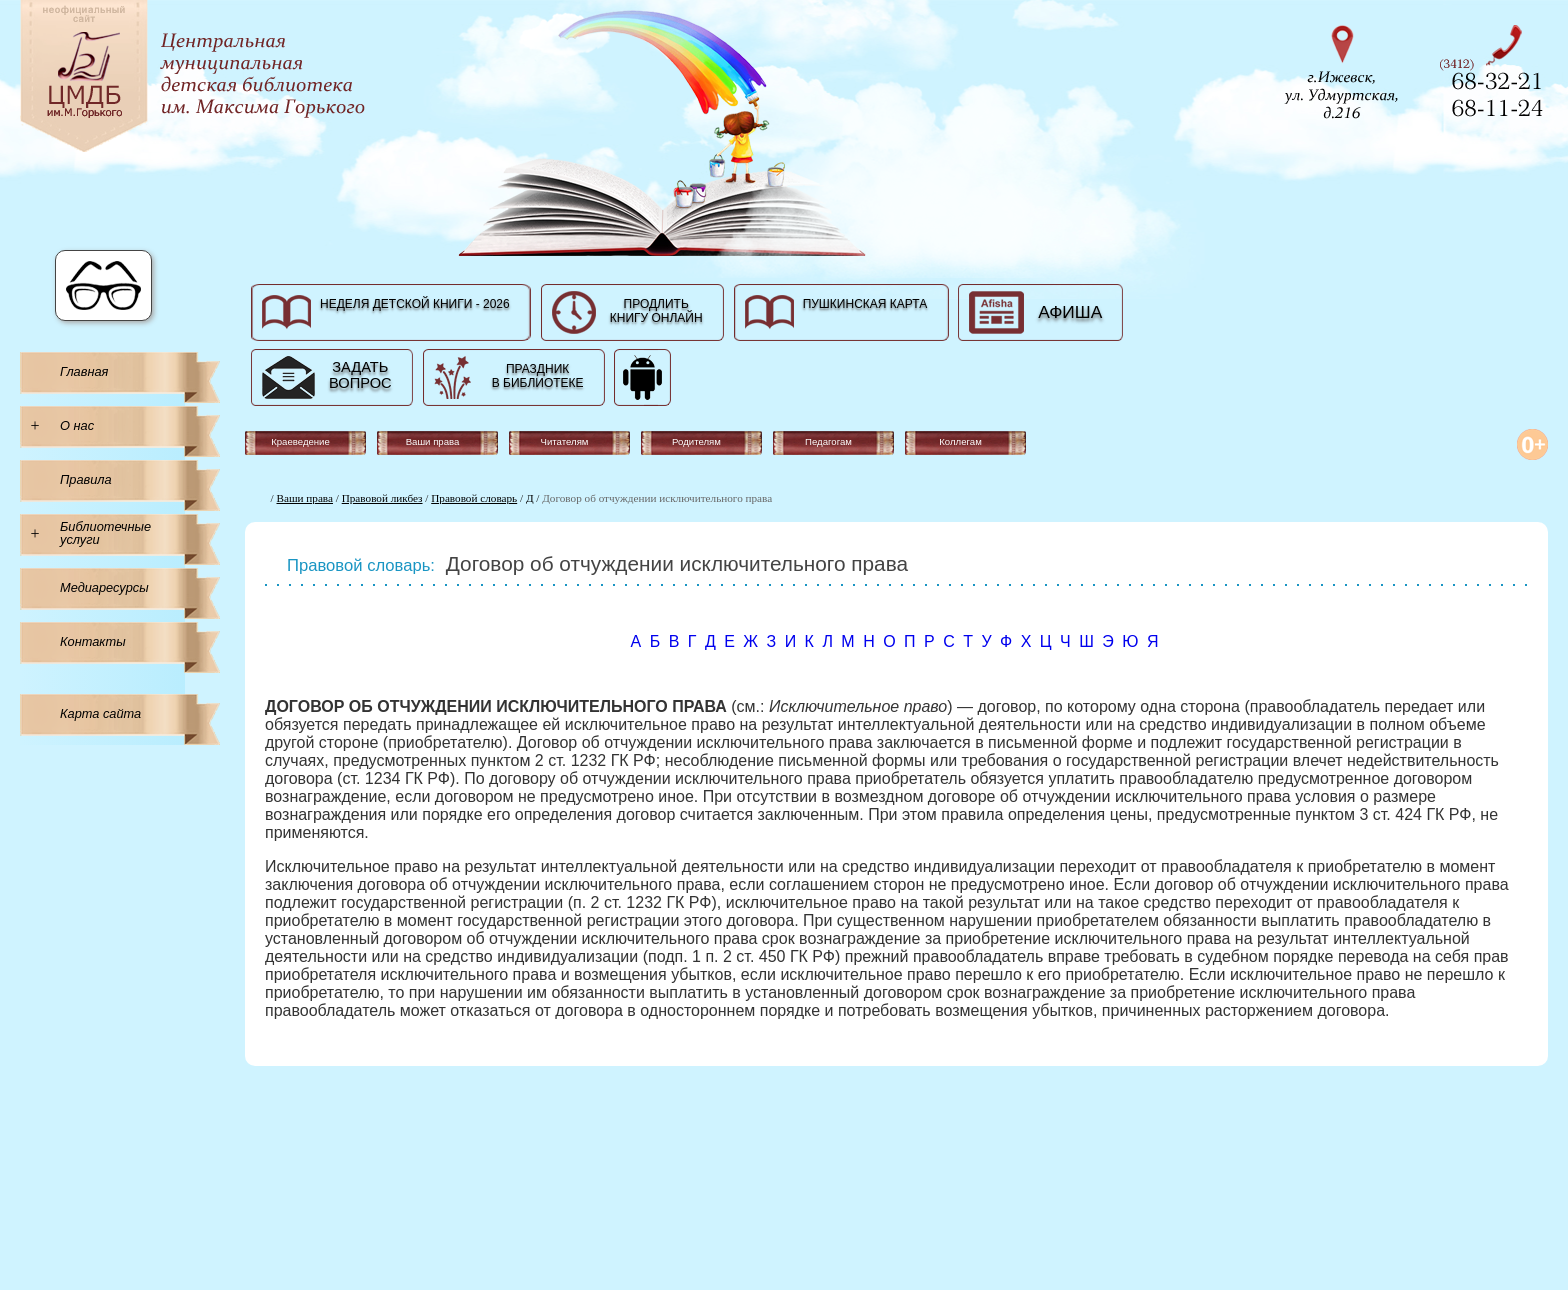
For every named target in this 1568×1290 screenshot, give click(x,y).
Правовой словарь (474, 498)
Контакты (93, 641)
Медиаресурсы (104, 587)
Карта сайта (100, 713)
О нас (77, 425)
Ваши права (305, 498)
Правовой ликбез (382, 498)
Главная (84, 371)
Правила (86, 479)
